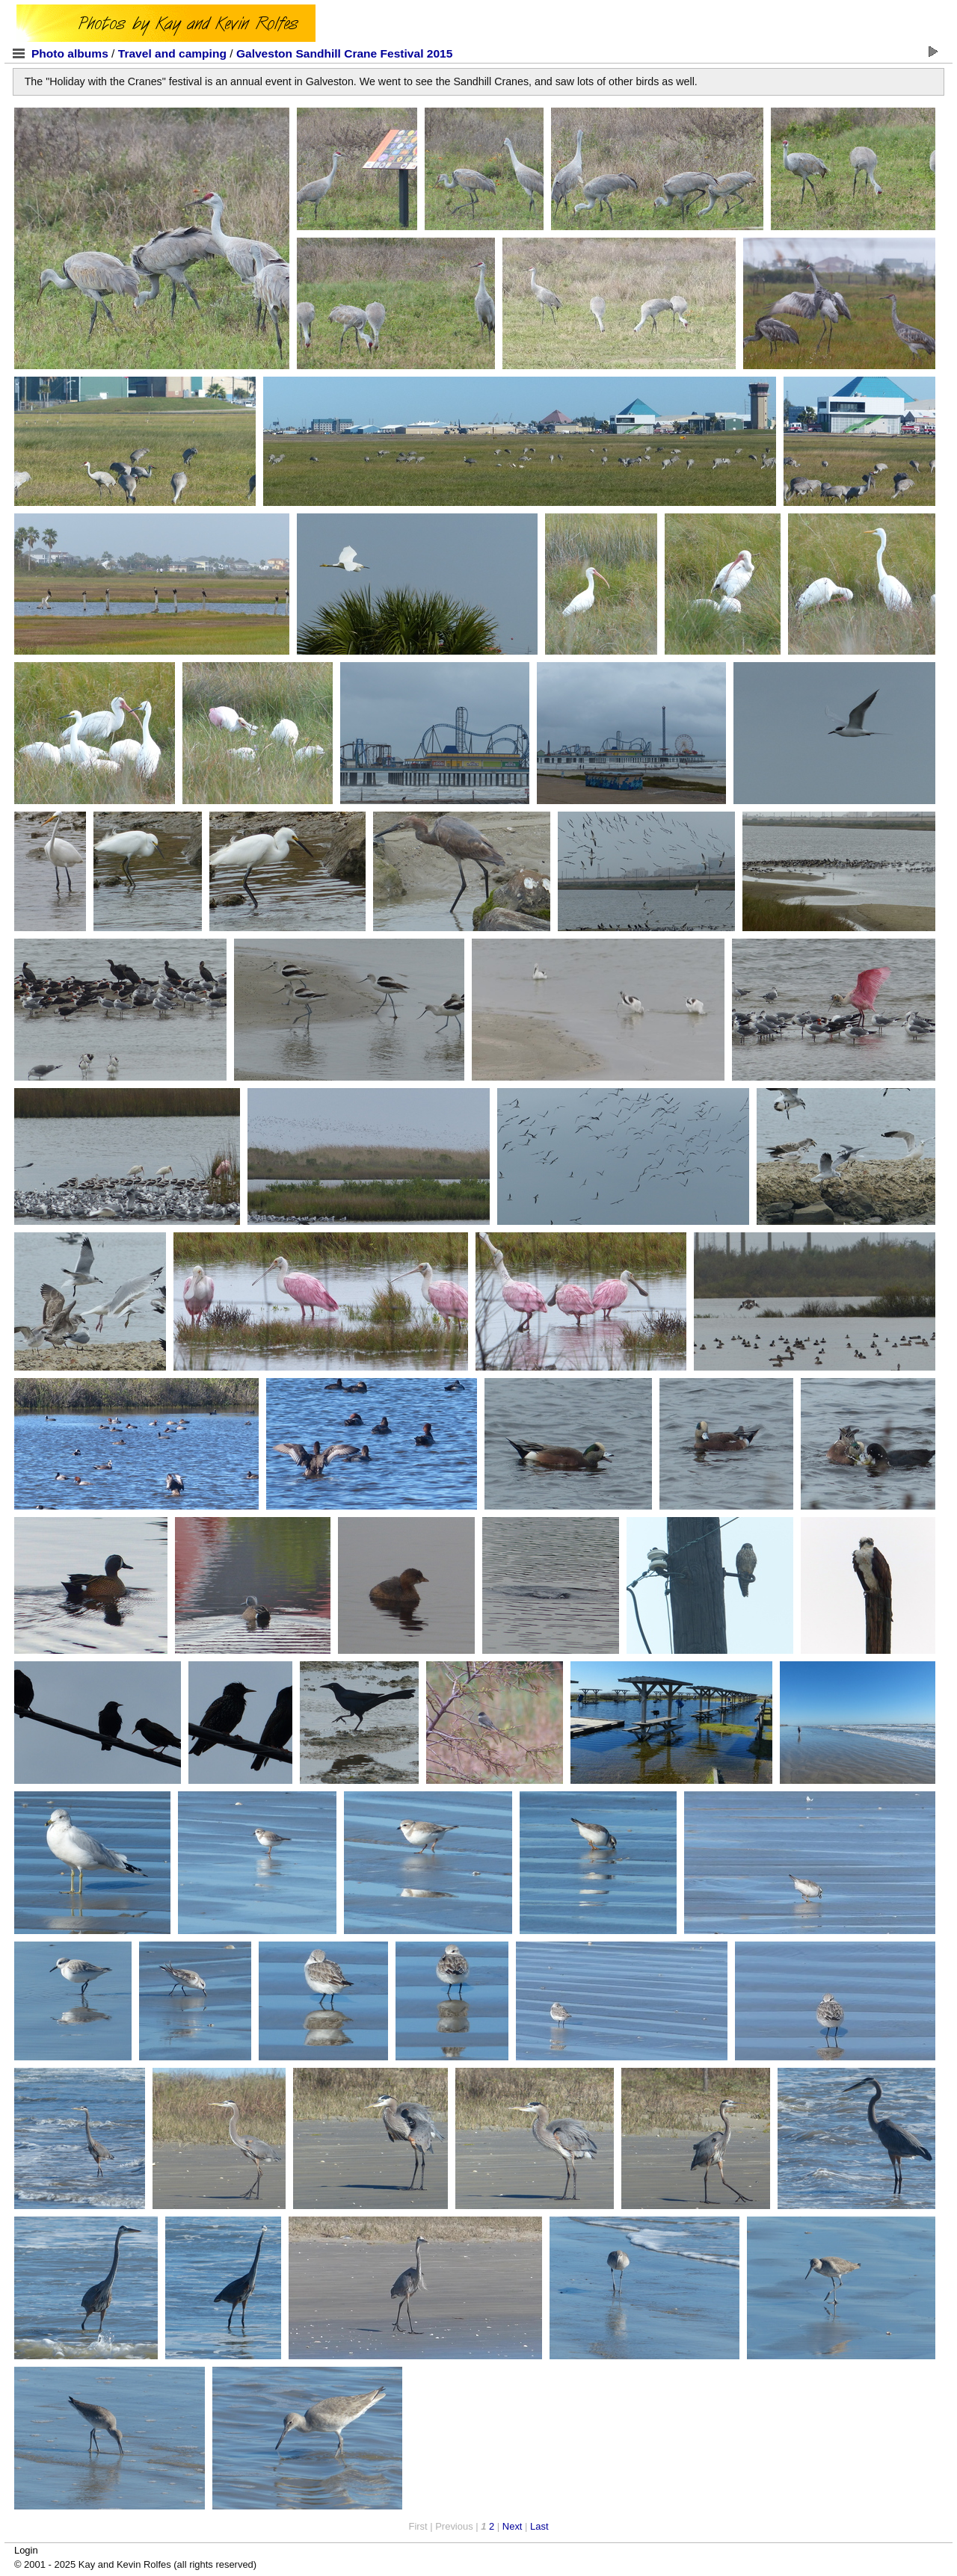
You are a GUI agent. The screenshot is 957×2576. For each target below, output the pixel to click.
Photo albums (69, 53)
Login (26, 2550)
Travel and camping (172, 53)
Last (539, 2526)
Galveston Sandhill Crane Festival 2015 (344, 53)
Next (512, 2526)
